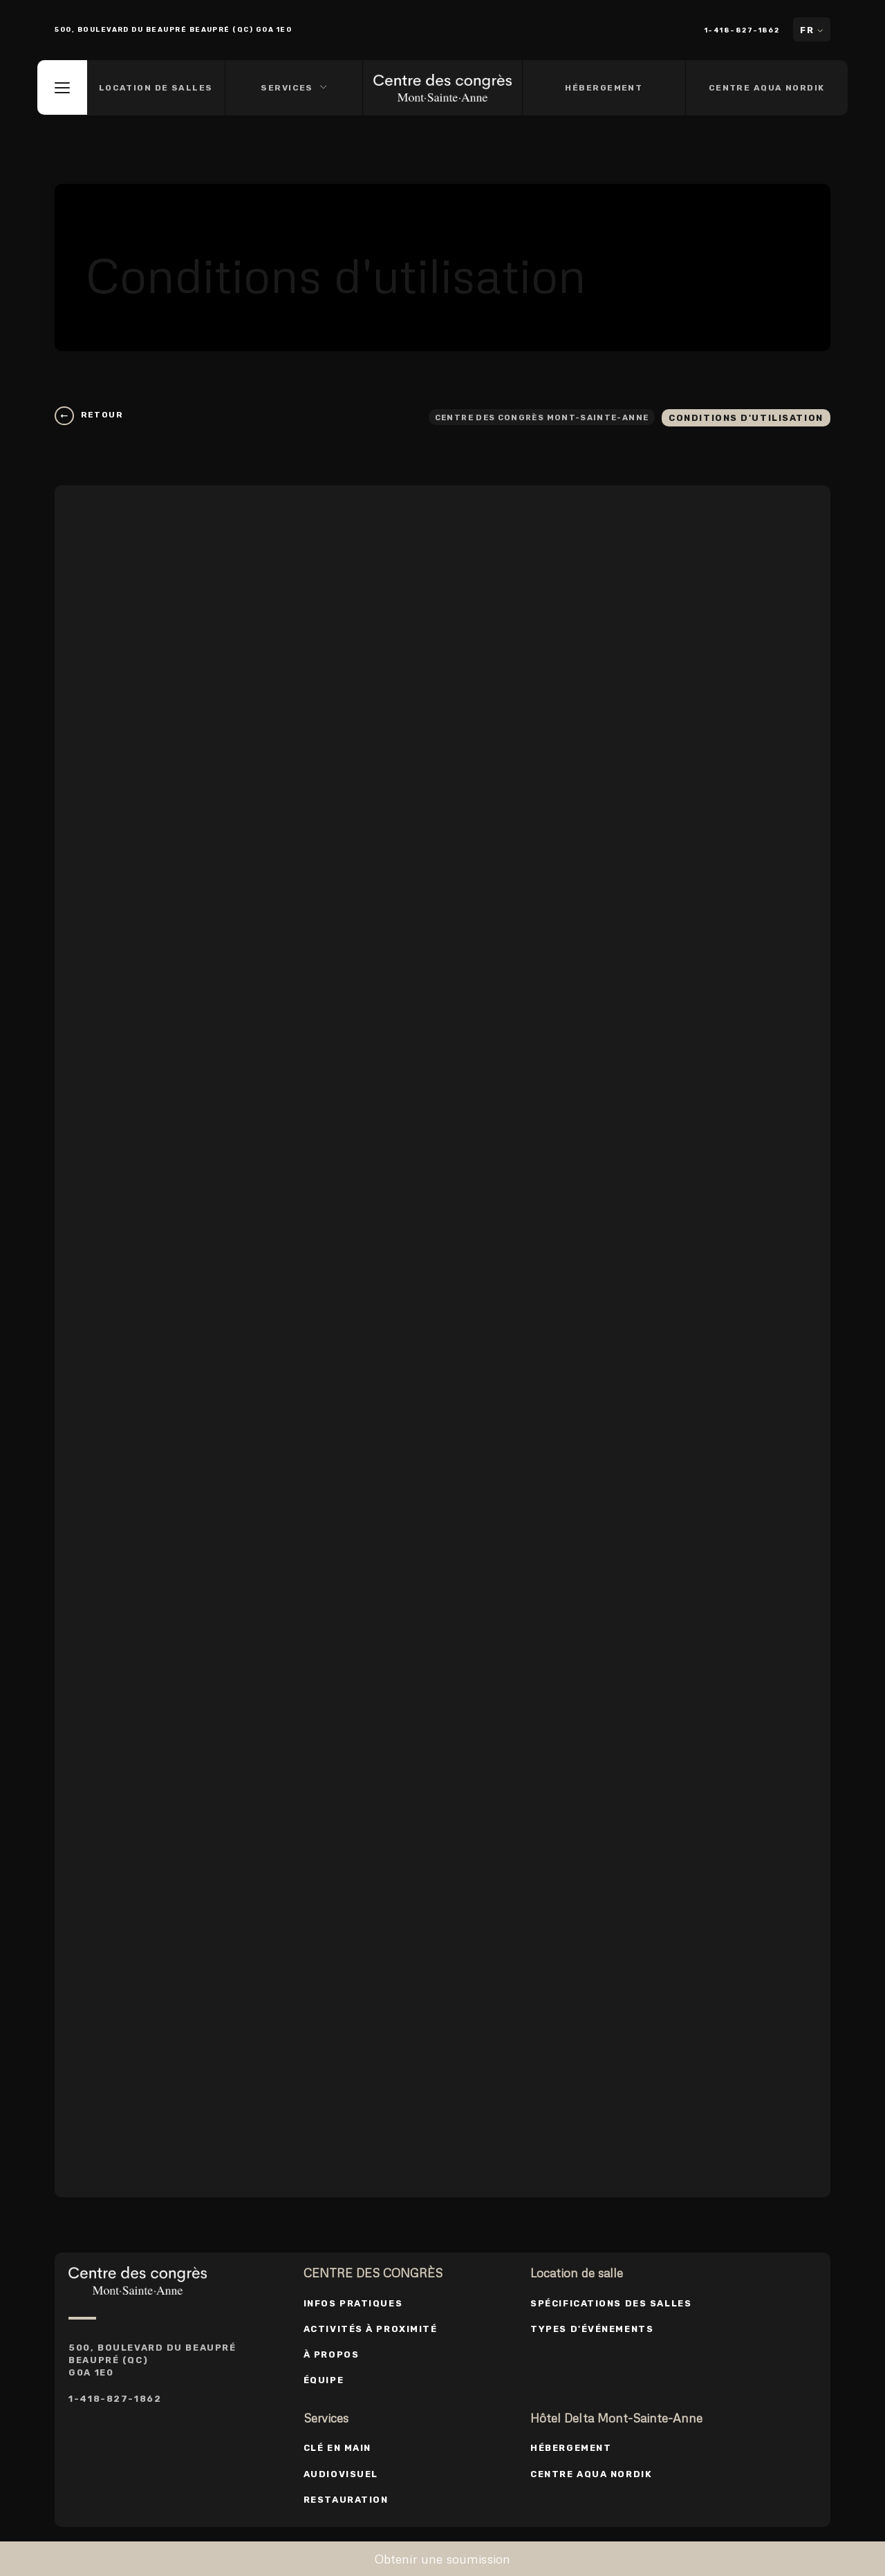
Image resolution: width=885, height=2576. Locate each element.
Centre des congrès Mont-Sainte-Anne (529, 416)
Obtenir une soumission (443, 2558)
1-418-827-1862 (744, 30)
